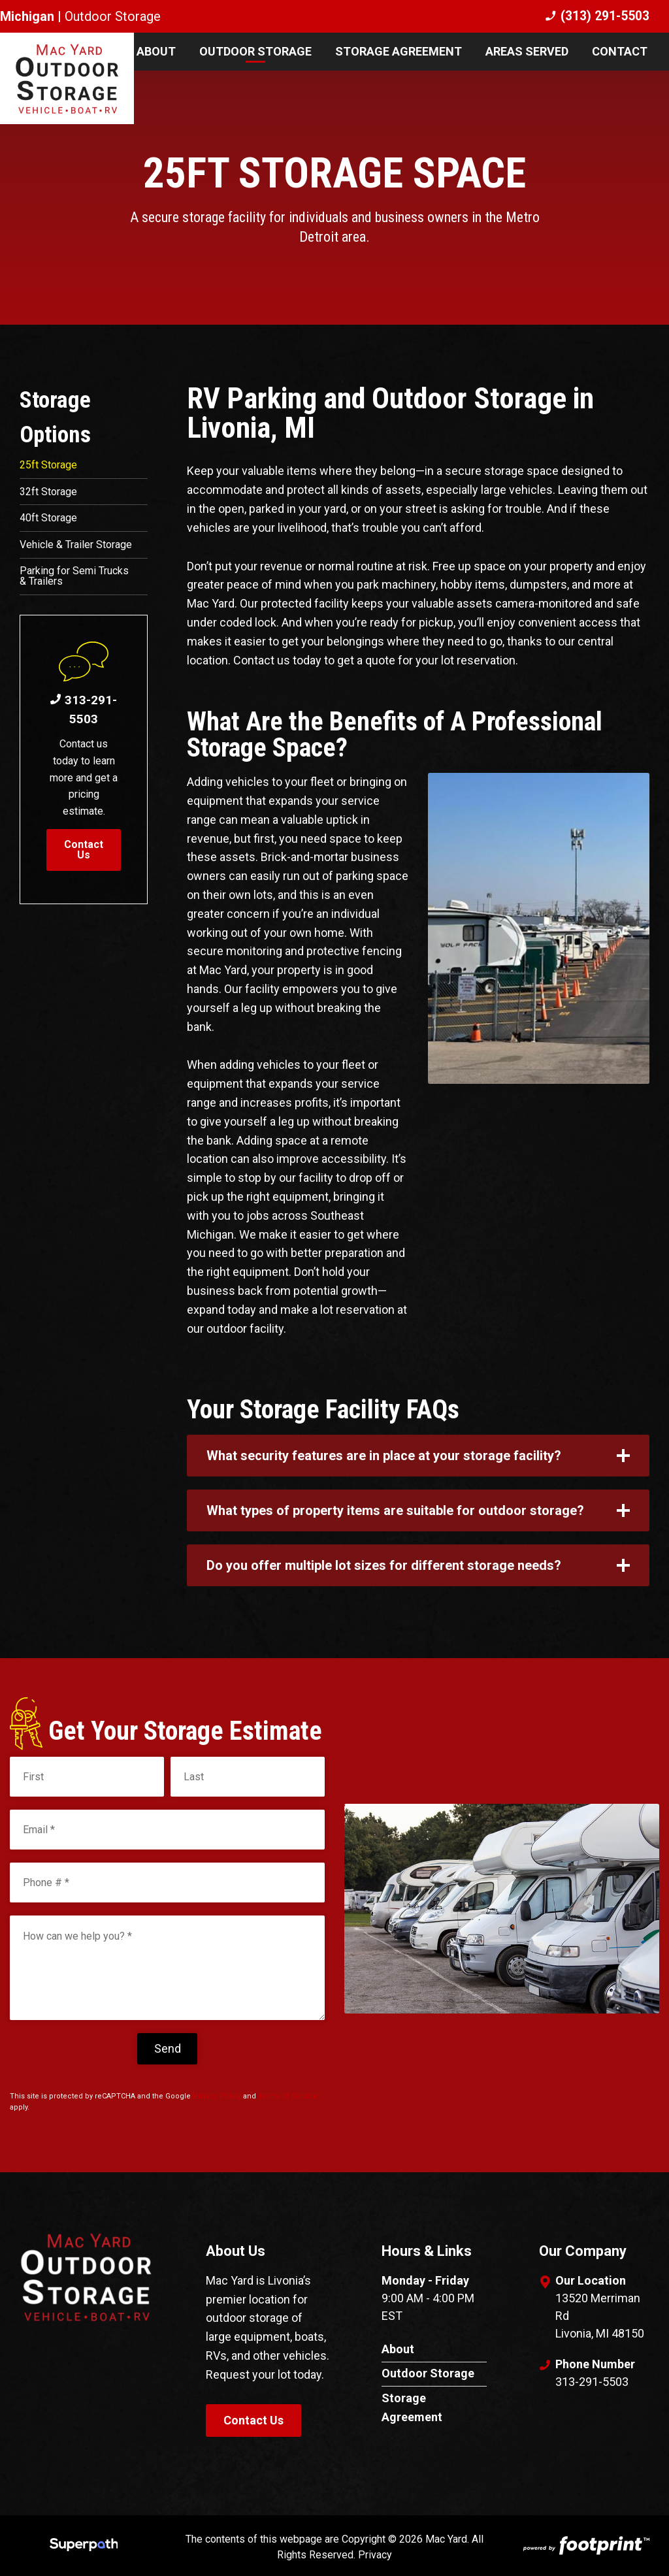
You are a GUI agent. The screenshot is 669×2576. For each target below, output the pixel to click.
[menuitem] (156, 52)
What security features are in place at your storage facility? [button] (383, 1455)
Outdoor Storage (428, 2373)
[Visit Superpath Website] (84, 2547)
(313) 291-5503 (596, 16)
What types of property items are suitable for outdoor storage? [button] (395, 1510)
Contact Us (83, 855)
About (398, 2349)
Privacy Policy (217, 2096)
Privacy (375, 2555)
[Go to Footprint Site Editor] (585, 2547)
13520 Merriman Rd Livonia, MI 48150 (599, 2315)
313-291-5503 (83, 715)
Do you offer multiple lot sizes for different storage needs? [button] (383, 1565)
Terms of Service (288, 2096)
